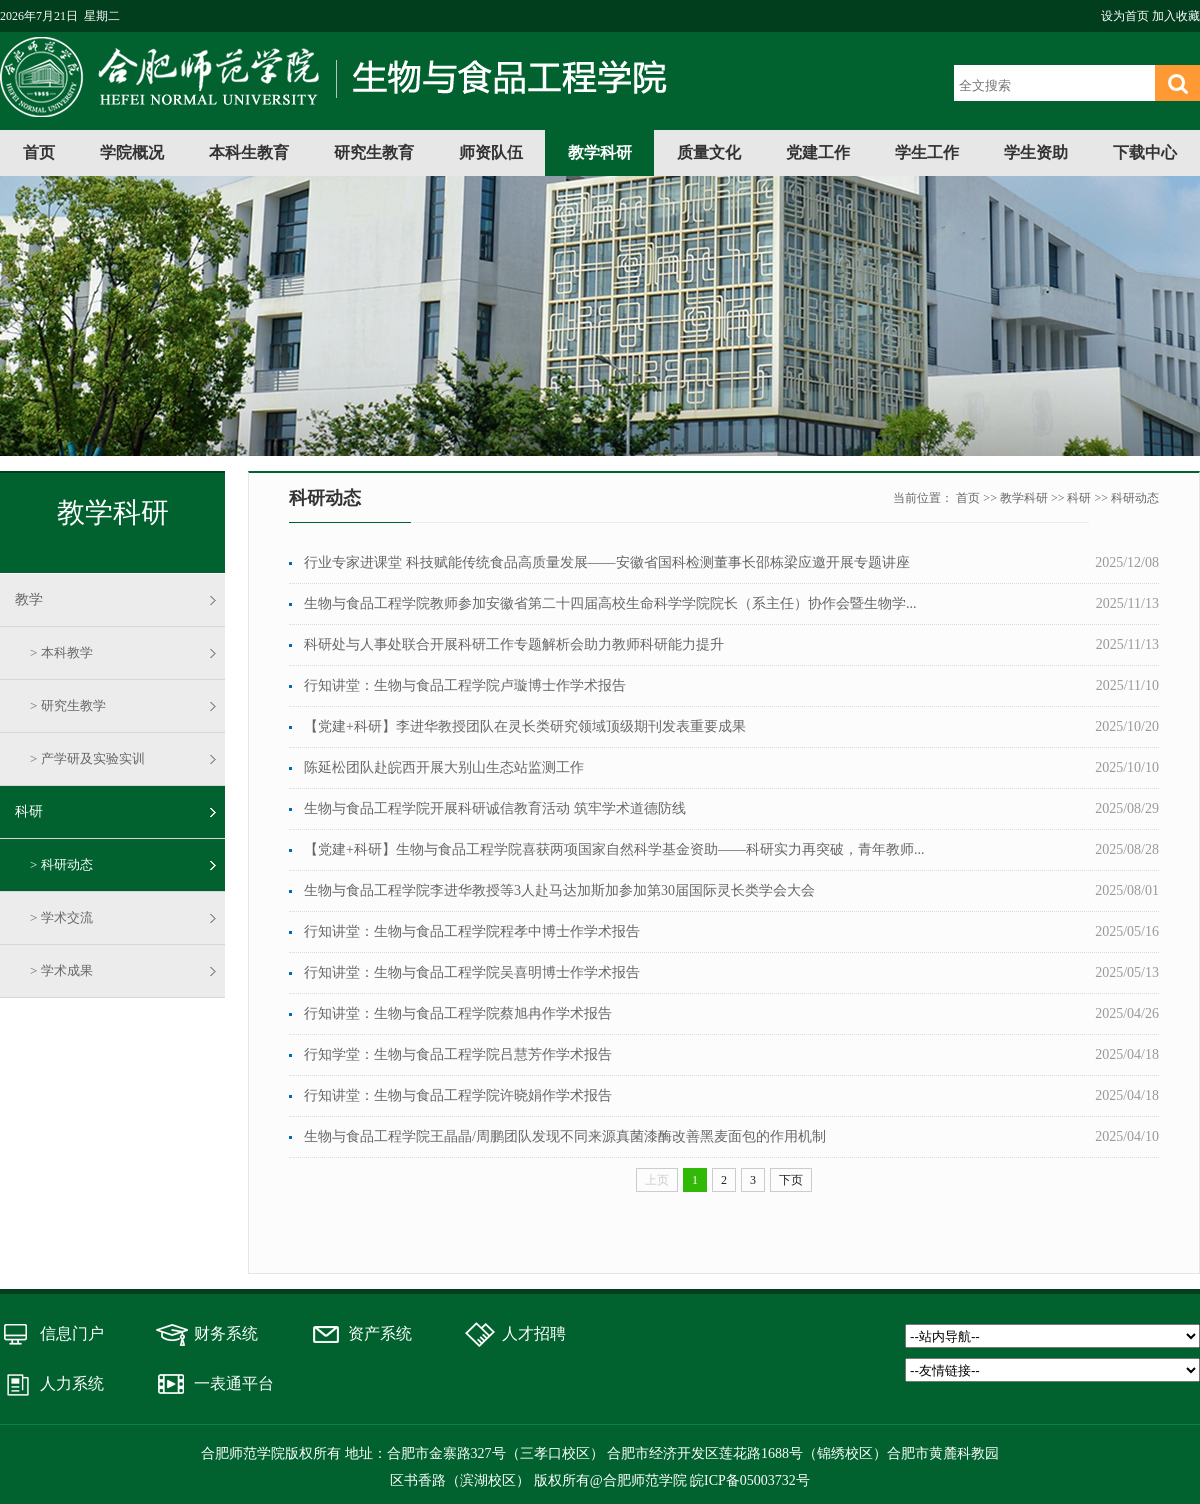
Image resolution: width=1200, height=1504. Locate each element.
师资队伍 (491, 152)
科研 (29, 811)
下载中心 (1145, 152)
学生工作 (927, 152)
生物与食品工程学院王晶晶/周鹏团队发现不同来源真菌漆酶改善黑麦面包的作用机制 (565, 1136)
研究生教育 (374, 152)
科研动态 (1135, 498)
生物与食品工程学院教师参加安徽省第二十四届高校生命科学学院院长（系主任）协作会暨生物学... (610, 603)
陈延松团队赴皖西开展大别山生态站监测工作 (444, 767)
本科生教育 (249, 152)
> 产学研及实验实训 (87, 758)
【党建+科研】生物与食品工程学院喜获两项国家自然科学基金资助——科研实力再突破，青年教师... (614, 849)
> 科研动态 (61, 864)
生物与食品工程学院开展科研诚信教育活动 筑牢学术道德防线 (495, 808)
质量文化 (709, 152)
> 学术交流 (61, 917)
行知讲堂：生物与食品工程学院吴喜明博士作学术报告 (472, 972)
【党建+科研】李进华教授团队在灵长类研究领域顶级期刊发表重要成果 (525, 726)
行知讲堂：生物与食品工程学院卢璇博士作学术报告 (465, 685)
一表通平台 (234, 1383)
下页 (791, 1180)
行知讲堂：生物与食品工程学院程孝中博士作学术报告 (472, 931)
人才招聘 (534, 1333)
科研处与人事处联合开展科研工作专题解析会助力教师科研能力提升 (514, 644)
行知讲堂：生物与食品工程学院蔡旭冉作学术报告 (458, 1013)
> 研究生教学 (68, 705)
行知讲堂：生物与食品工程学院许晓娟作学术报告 (458, 1095)
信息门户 (72, 1333)
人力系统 (72, 1383)
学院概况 (132, 152)
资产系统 (380, 1333)
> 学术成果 (61, 970)
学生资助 (1036, 152)
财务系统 (226, 1333)
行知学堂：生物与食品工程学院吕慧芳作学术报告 (458, 1054)
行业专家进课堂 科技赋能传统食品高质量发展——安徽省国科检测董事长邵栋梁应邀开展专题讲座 (607, 562)
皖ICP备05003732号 (750, 1480)
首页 (39, 152)
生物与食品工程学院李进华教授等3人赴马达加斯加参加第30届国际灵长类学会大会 (559, 890)
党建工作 (818, 152)
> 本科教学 (61, 652)
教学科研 (600, 152)
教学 (29, 599)
